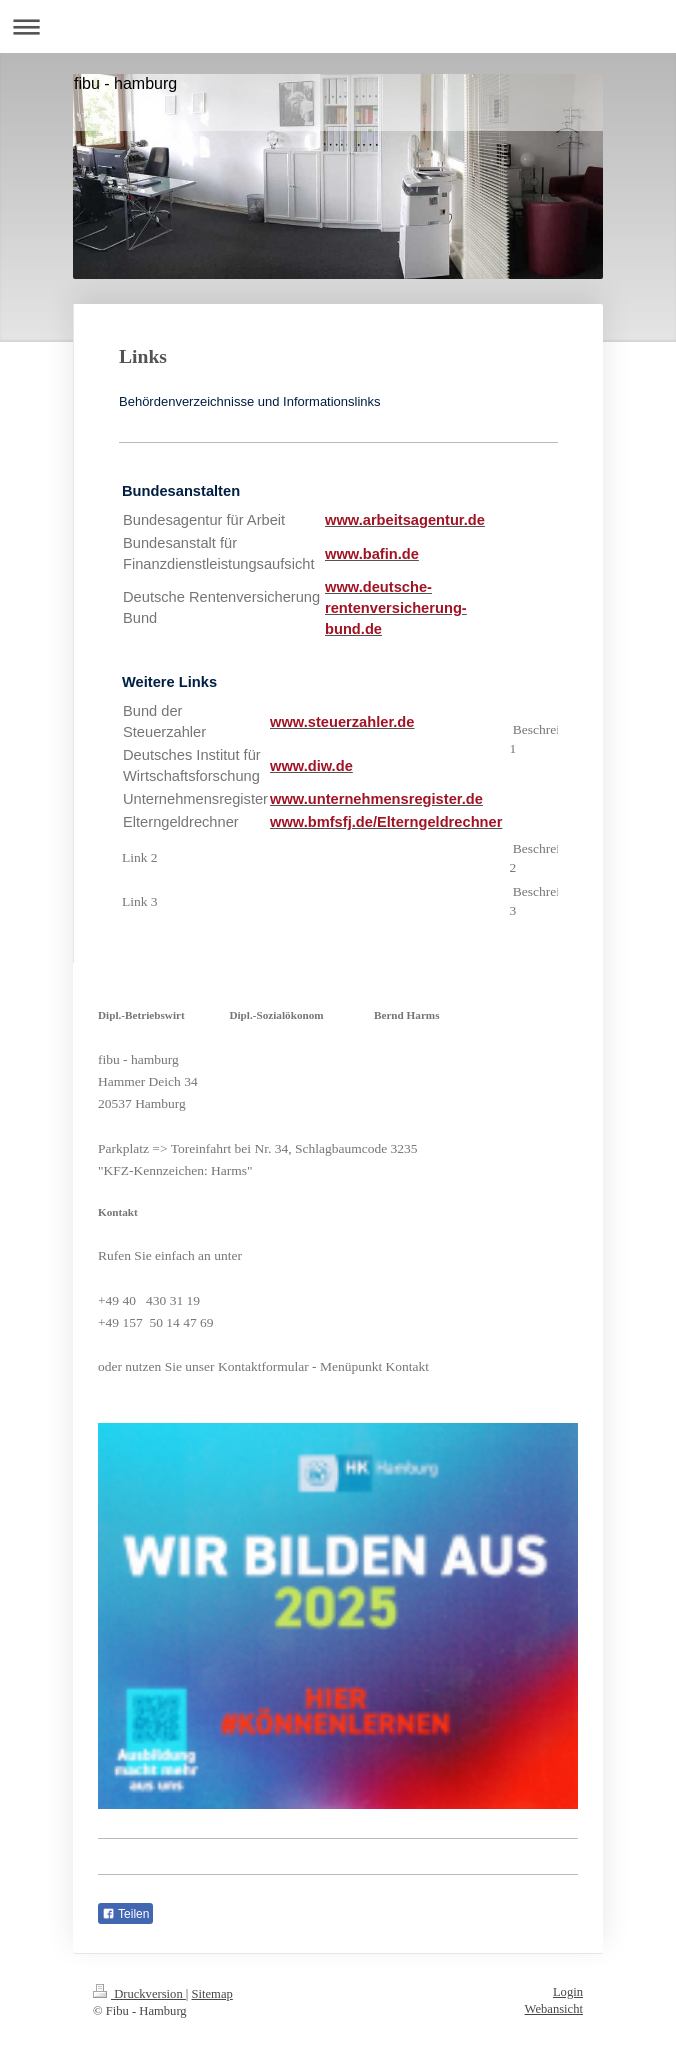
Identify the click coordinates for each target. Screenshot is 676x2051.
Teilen (125, 1914)
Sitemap (212, 1994)
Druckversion (139, 1994)
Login (568, 1992)
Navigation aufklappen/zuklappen (338, 26)
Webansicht (554, 2009)
